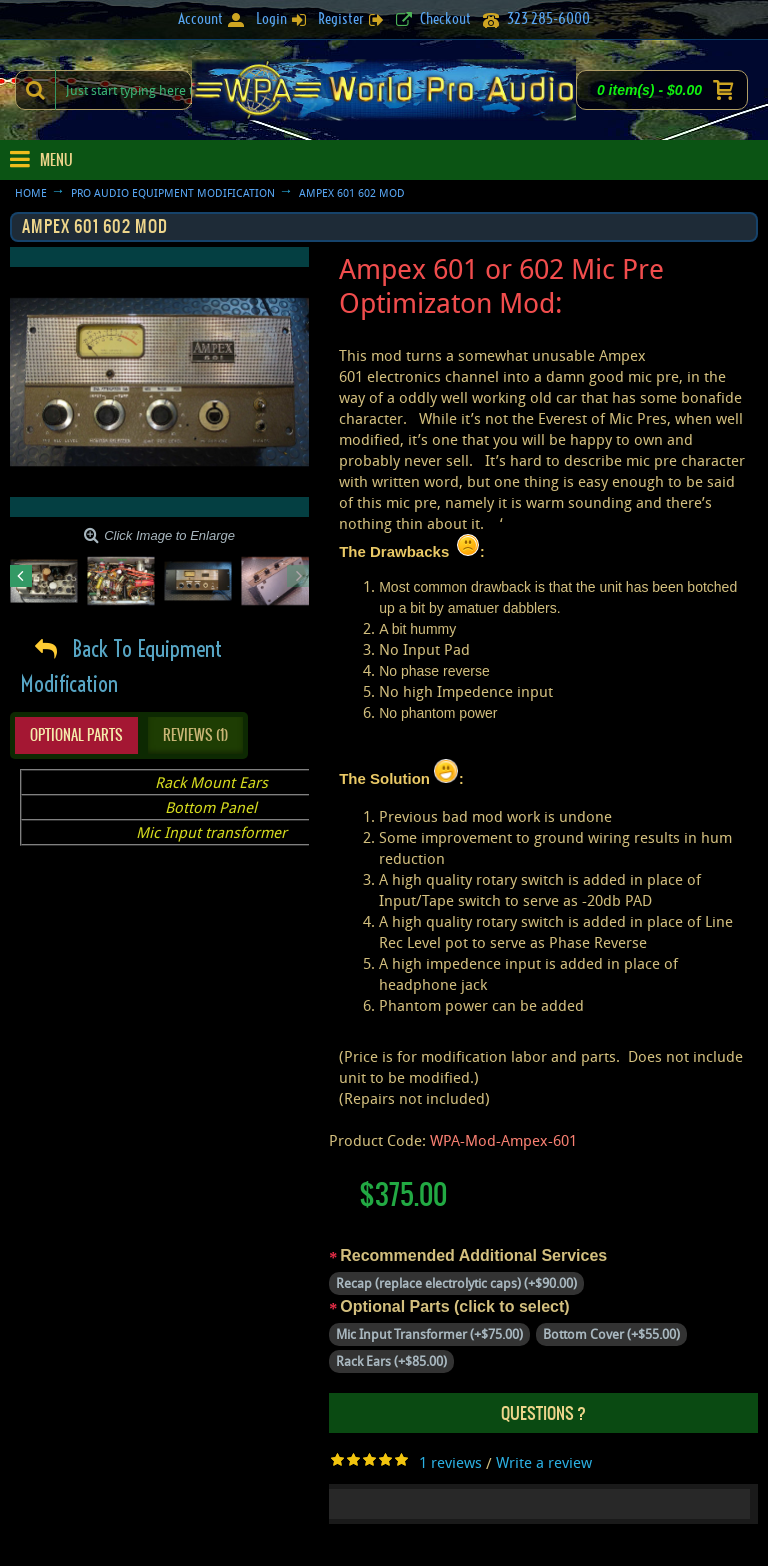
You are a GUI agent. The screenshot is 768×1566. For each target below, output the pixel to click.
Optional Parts (76, 735)
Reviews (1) (195, 735)
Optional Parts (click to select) (454, 1306)
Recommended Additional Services (473, 1255)
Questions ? (543, 1413)
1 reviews (450, 1462)
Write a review (544, 1462)
